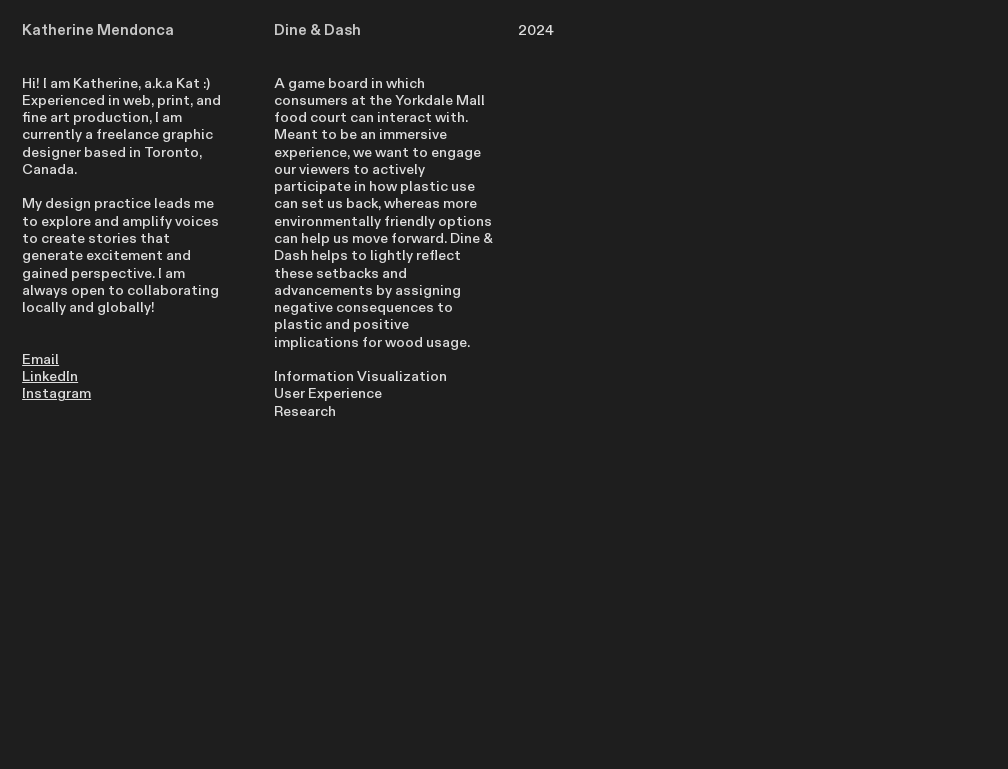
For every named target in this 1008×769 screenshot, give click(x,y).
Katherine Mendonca (98, 30)
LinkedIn (50, 376)
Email (40, 359)
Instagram (56, 393)
